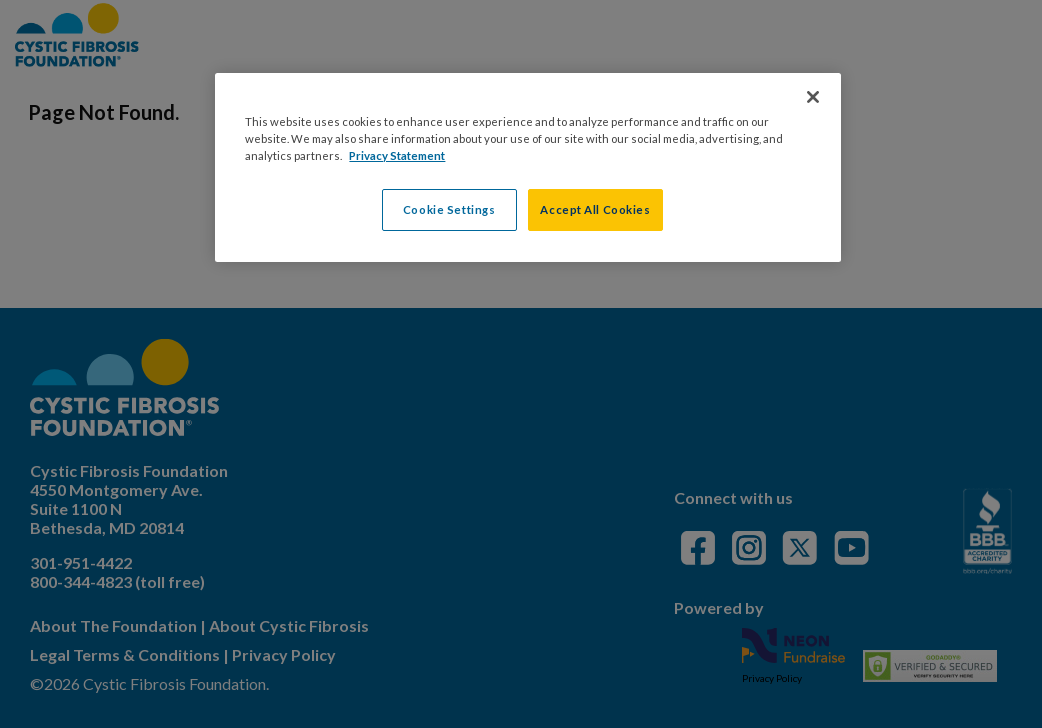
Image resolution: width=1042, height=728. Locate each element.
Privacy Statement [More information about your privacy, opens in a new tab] (397, 155)
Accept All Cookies (595, 209)
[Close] (813, 97)
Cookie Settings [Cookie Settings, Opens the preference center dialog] (449, 209)
